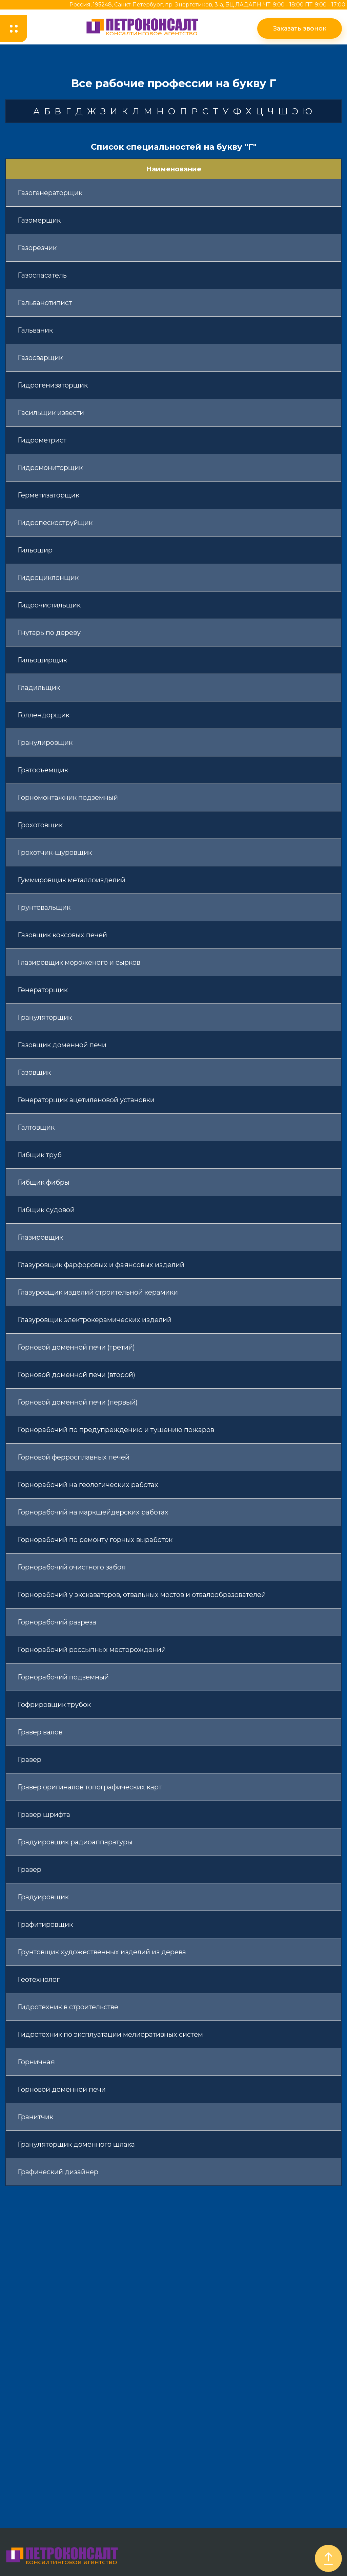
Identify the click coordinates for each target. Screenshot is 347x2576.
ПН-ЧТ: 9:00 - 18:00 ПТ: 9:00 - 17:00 (298, 5)
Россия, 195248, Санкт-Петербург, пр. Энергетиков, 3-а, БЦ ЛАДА (160, 5)
